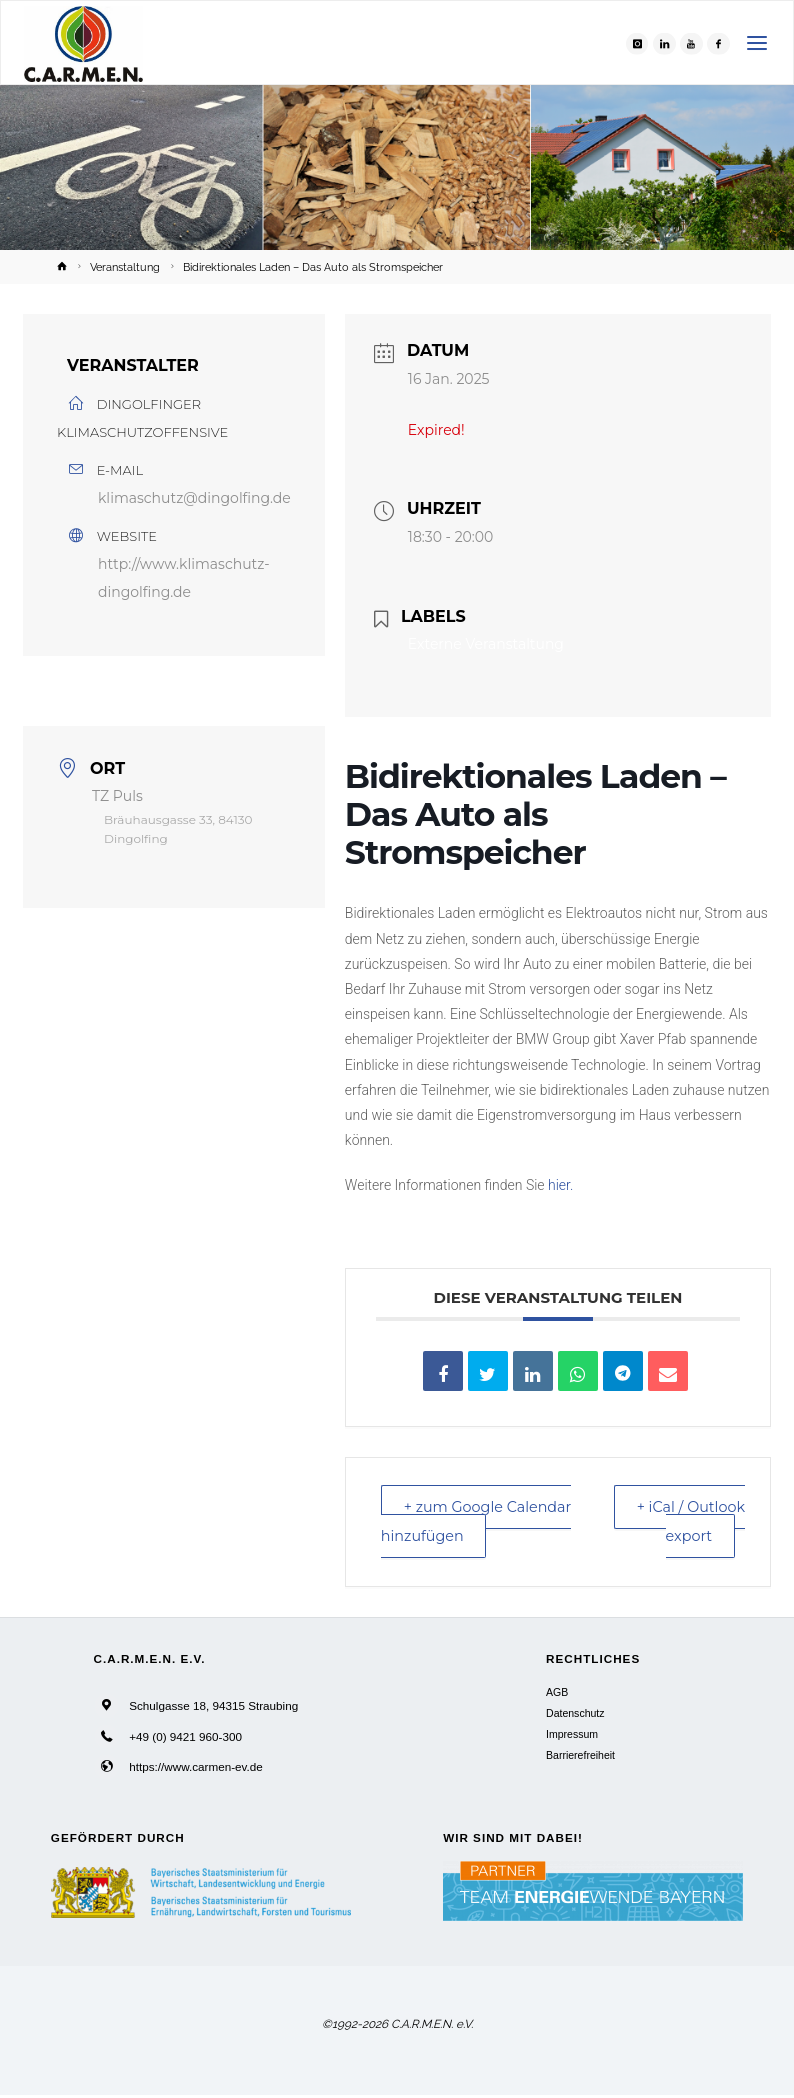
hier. (560, 1185)
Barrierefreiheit (580, 1758)
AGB (557, 1695)
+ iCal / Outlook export (688, 1522)
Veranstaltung (125, 267)
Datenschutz (575, 1716)
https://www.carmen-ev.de (196, 1769)
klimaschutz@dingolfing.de (194, 498)
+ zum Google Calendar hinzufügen (483, 1522)
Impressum (572, 1737)
